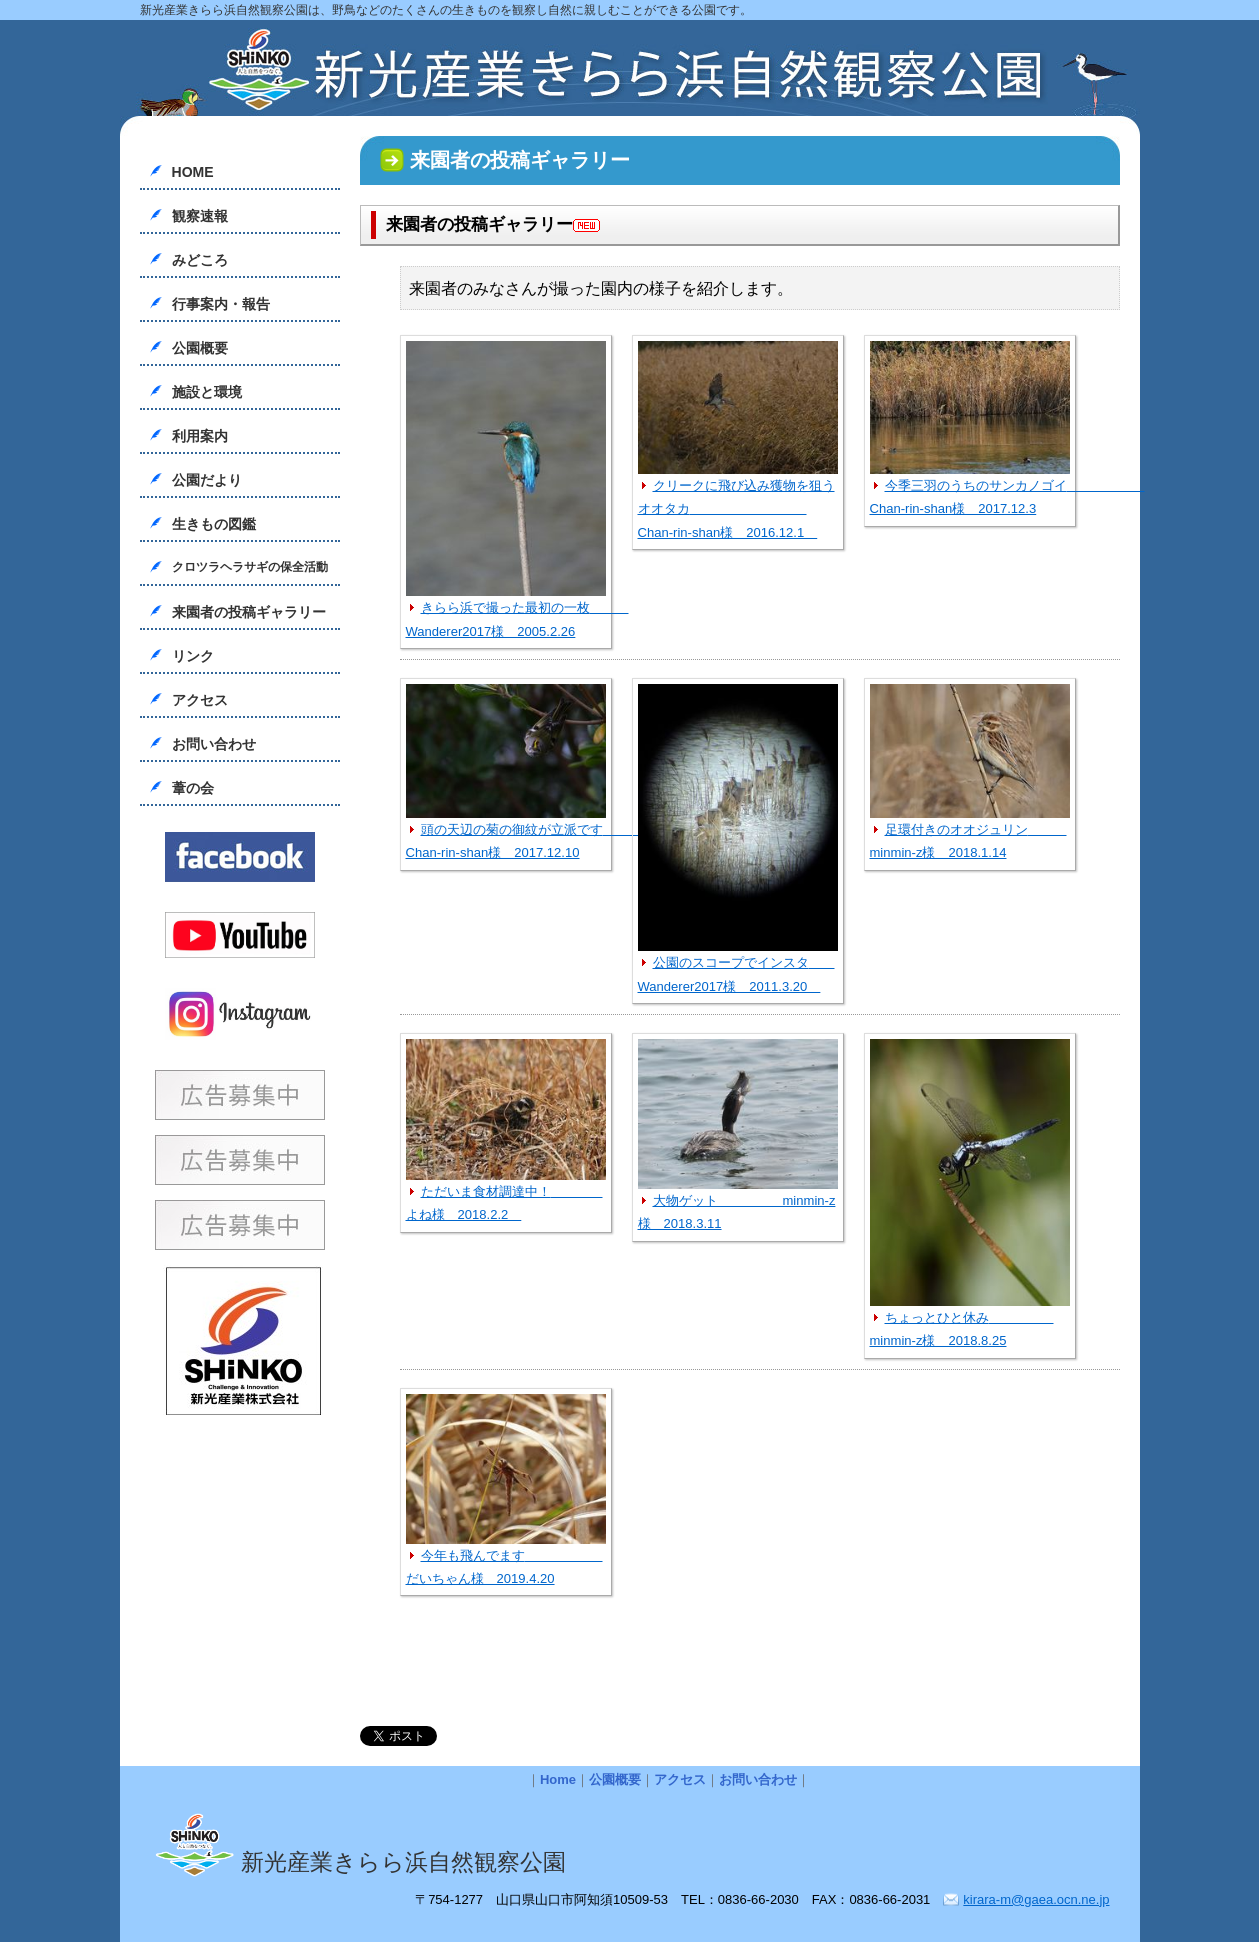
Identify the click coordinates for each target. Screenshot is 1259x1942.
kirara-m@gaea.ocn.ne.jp (1036, 1899)
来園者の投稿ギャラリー (249, 612)
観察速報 (200, 216)
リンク (193, 656)
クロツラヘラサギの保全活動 (250, 567)
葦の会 (193, 788)
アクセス (200, 700)
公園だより (207, 480)
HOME (193, 172)
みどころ (200, 260)
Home (558, 1779)
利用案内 (200, 436)
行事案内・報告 (221, 304)
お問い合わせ (214, 744)
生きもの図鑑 (214, 524)
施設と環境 (207, 392)
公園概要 (200, 348)
